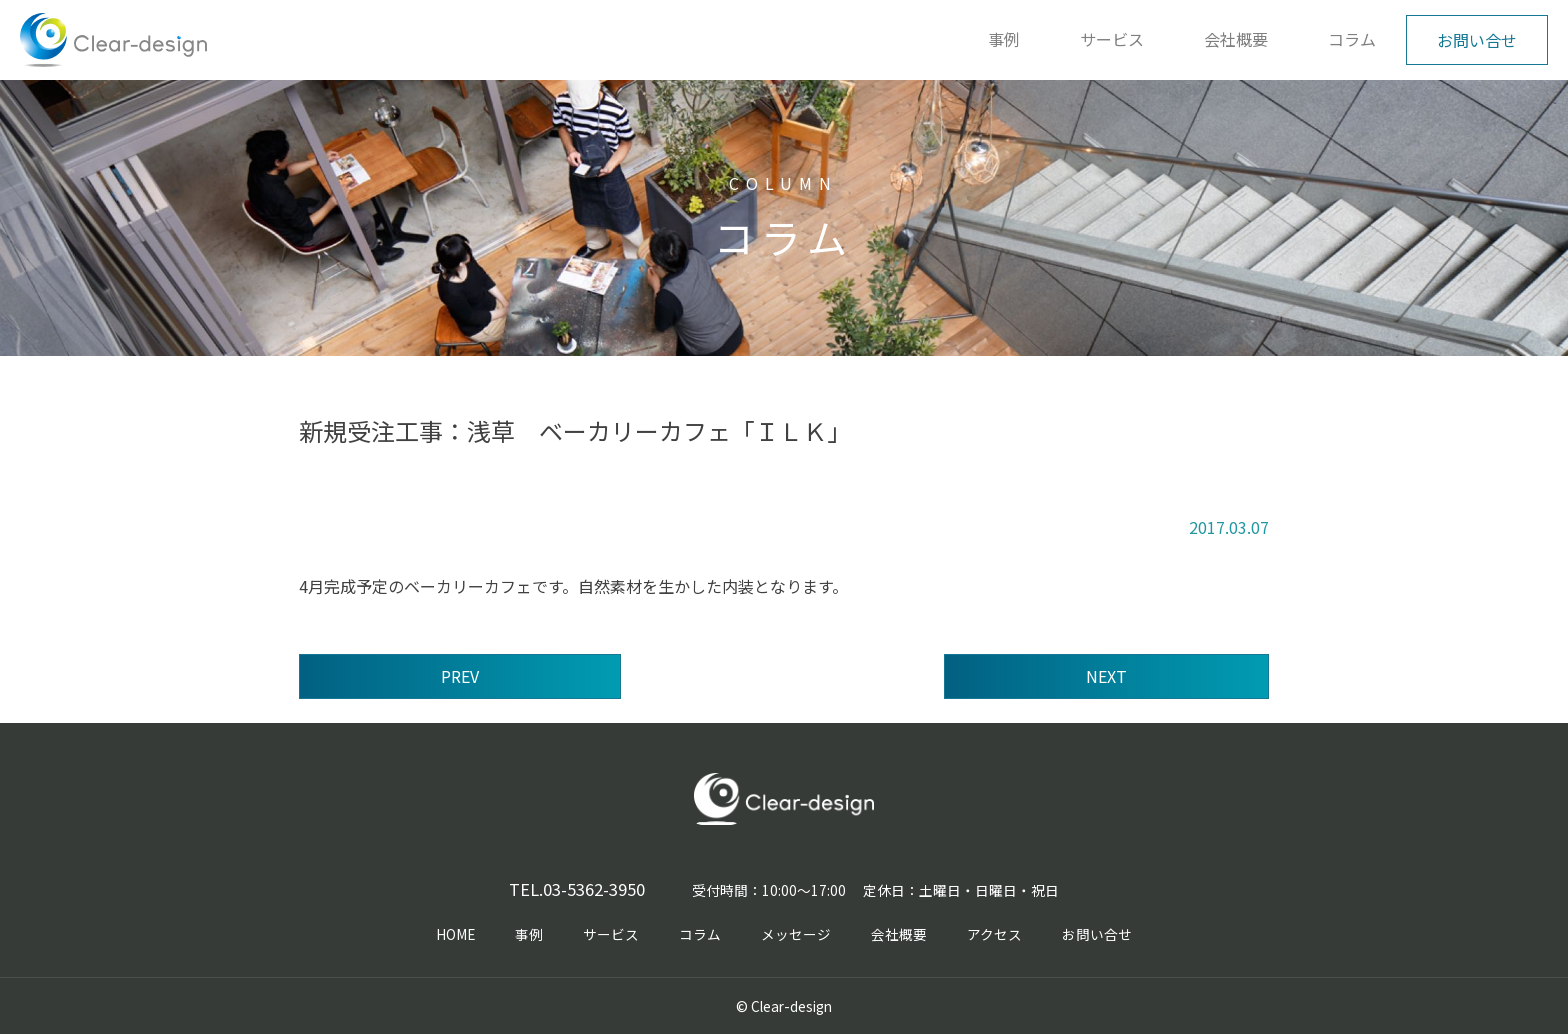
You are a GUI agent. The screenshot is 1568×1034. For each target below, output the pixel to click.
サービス (1112, 39)
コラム (1352, 39)
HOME (455, 934)
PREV (460, 676)
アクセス (994, 934)
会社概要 (1236, 39)
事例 (1004, 39)
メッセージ (796, 934)
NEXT (1106, 676)
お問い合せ (1477, 40)
